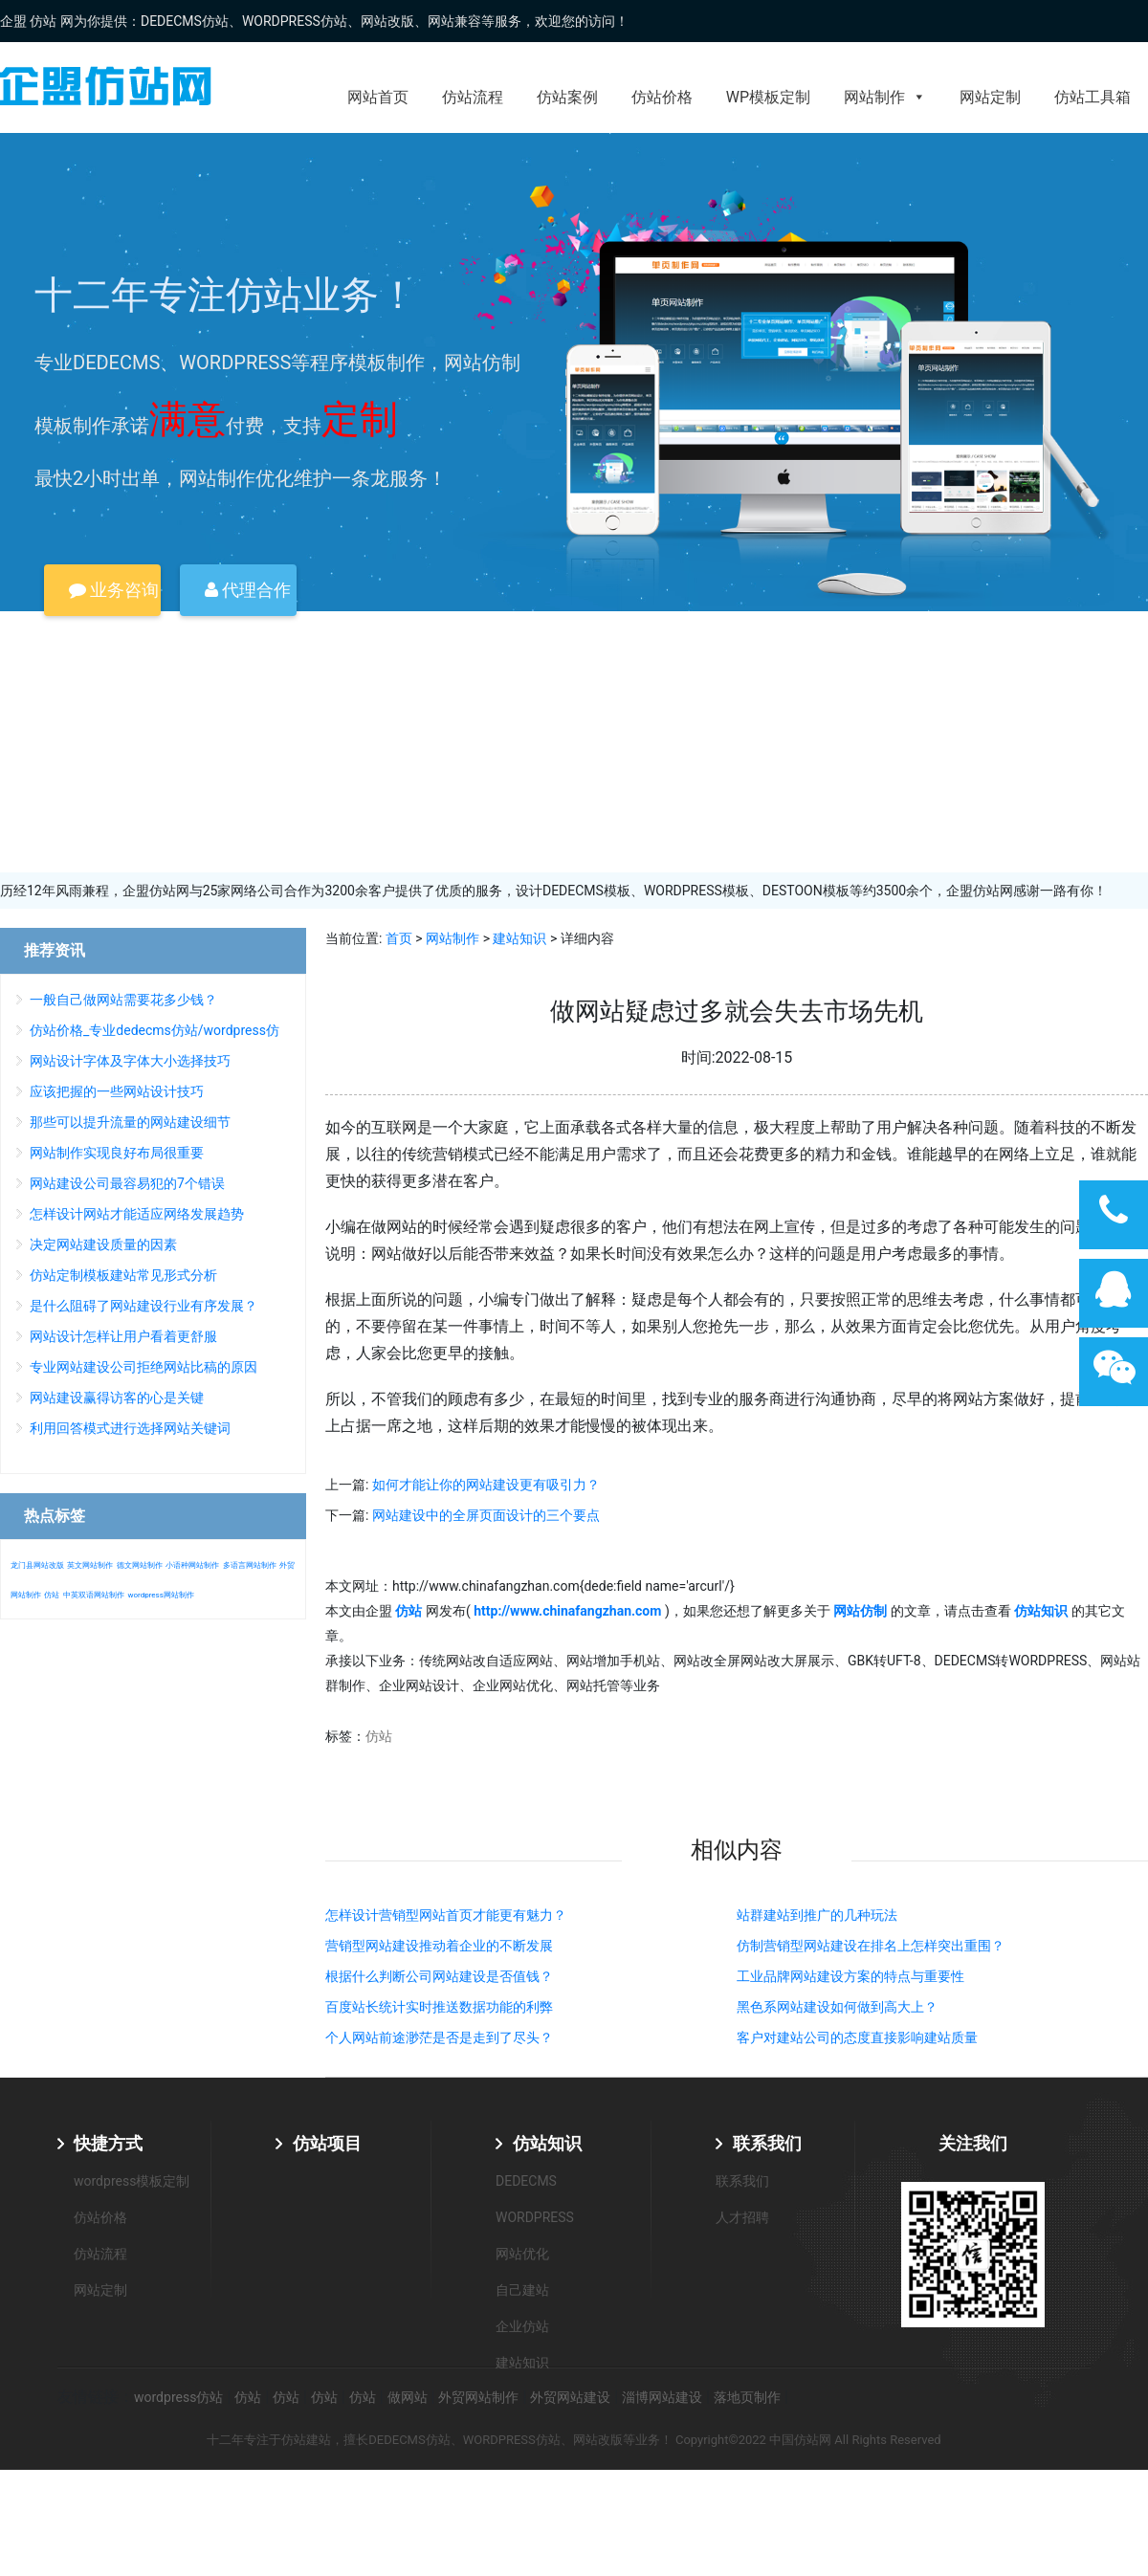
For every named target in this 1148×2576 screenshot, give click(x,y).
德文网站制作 (140, 1565)
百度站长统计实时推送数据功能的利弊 (439, 2007)
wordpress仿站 (178, 2397)
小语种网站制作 (192, 1565)
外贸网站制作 (478, 2397)
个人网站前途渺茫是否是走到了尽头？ (439, 2037)
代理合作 (248, 590)
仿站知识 (547, 2143)
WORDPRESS (535, 2217)
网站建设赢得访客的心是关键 (117, 1397)
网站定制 (990, 97)
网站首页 (377, 97)
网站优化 (522, 2253)
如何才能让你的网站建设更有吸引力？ (486, 1484)
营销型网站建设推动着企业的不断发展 (439, 1945)
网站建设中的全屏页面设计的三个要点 (486, 1515)
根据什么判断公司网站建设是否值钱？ (439, 1976)
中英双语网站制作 (93, 1595)
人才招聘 (742, 2217)
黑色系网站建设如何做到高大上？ (837, 2007)
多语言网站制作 (249, 1565)
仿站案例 (567, 97)
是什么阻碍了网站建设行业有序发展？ (143, 1305)
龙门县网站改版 (37, 1565)
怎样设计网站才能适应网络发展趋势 (137, 1214)
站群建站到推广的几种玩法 (817, 1915)
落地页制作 (747, 2397)
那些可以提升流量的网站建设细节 (130, 1122)
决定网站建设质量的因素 (103, 1244)
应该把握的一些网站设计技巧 (117, 1091)
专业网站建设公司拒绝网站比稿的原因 (143, 1367)
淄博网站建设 (662, 2397)
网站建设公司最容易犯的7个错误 (127, 1183)
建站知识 (519, 938)
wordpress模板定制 (131, 2181)
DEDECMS (526, 2181)
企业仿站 (522, 2326)
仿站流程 (472, 97)
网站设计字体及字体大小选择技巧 (130, 1060)
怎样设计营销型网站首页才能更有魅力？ (445, 1915)
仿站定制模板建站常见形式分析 (123, 1275)
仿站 (378, 1736)
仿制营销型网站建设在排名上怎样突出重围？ (870, 1945)
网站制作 (885, 97)
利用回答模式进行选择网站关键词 (130, 1428)
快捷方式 (108, 2143)
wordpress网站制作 (160, 1595)
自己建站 (522, 2290)
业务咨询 (114, 590)
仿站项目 (327, 2143)
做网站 (407, 2397)
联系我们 (767, 2143)
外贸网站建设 (570, 2397)
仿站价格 (662, 97)
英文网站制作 (90, 1565)
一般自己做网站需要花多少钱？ (123, 999)
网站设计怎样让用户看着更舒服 (123, 1336)
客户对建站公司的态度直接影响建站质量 (857, 2037)
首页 (399, 938)
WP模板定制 (768, 97)
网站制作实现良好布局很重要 (117, 1152)
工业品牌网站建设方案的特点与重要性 (850, 1976)
